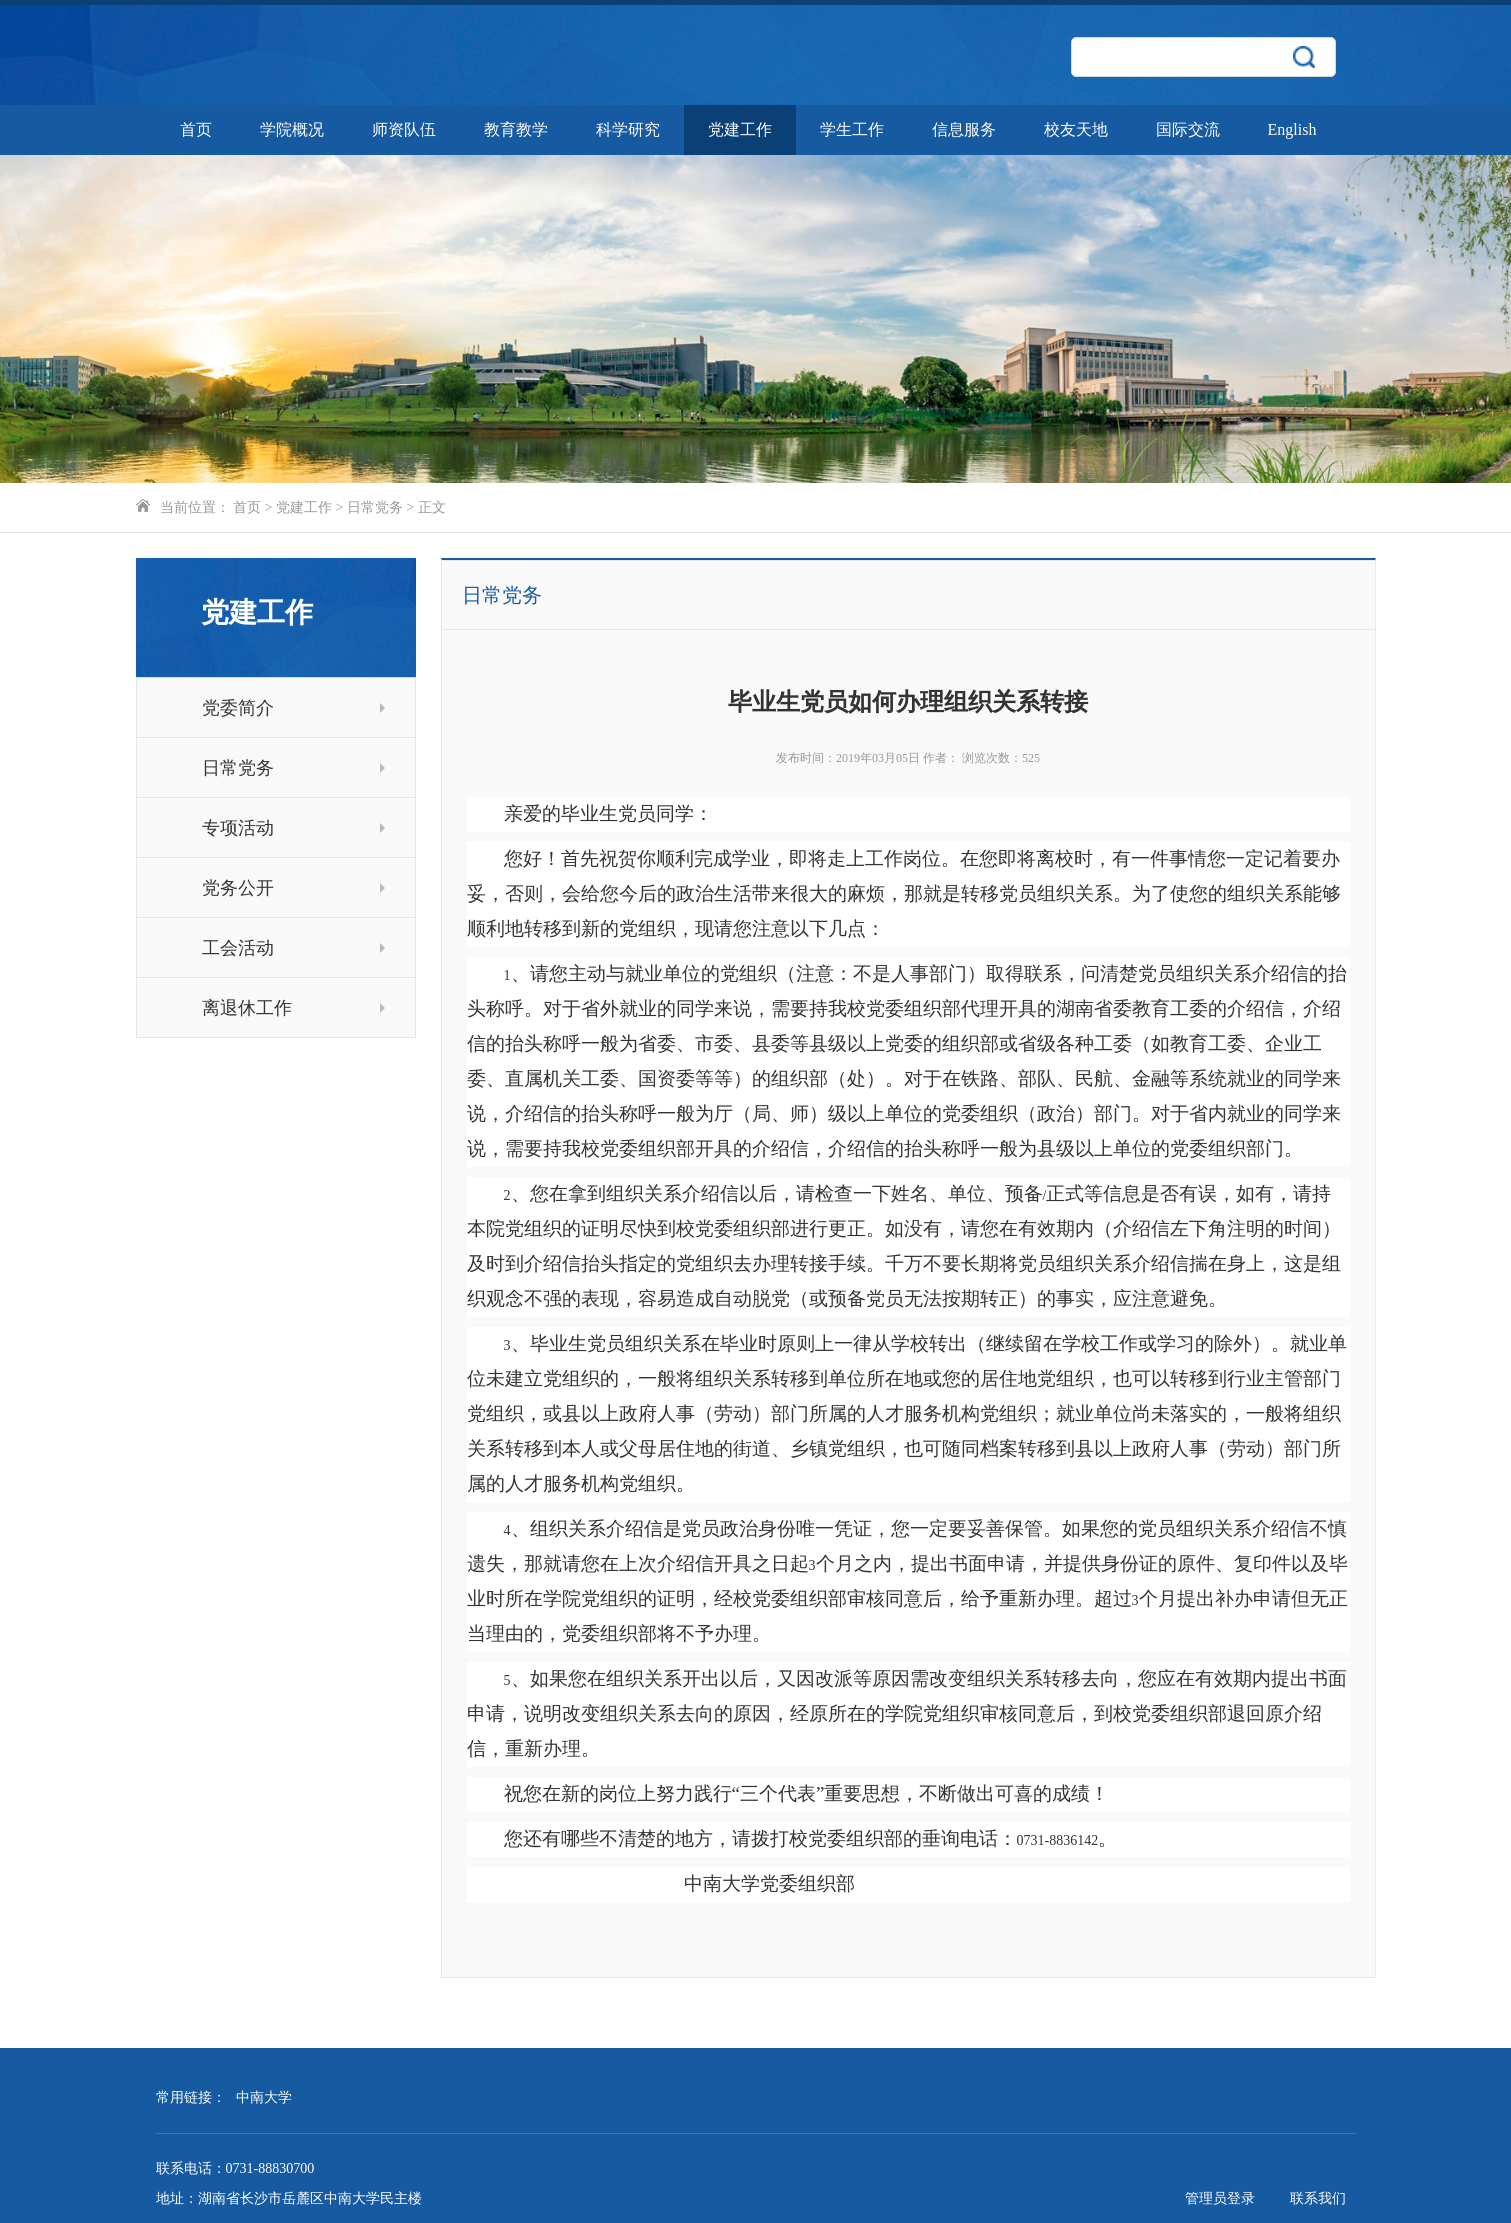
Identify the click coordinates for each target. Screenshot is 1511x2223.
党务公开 (293, 888)
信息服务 (964, 129)
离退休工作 (293, 1008)
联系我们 (1318, 2198)
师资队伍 (404, 129)
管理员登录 (1220, 2198)
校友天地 (1076, 129)
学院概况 (292, 129)
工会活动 (293, 948)
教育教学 (516, 129)
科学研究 (628, 129)
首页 (196, 129)
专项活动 (293, 828)
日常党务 (375, 507)
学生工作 (852, 129)
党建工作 (740, 129)
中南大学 (264, 2097)
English (1292, 129)
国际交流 (1188, 129)
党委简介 (293, 708)
